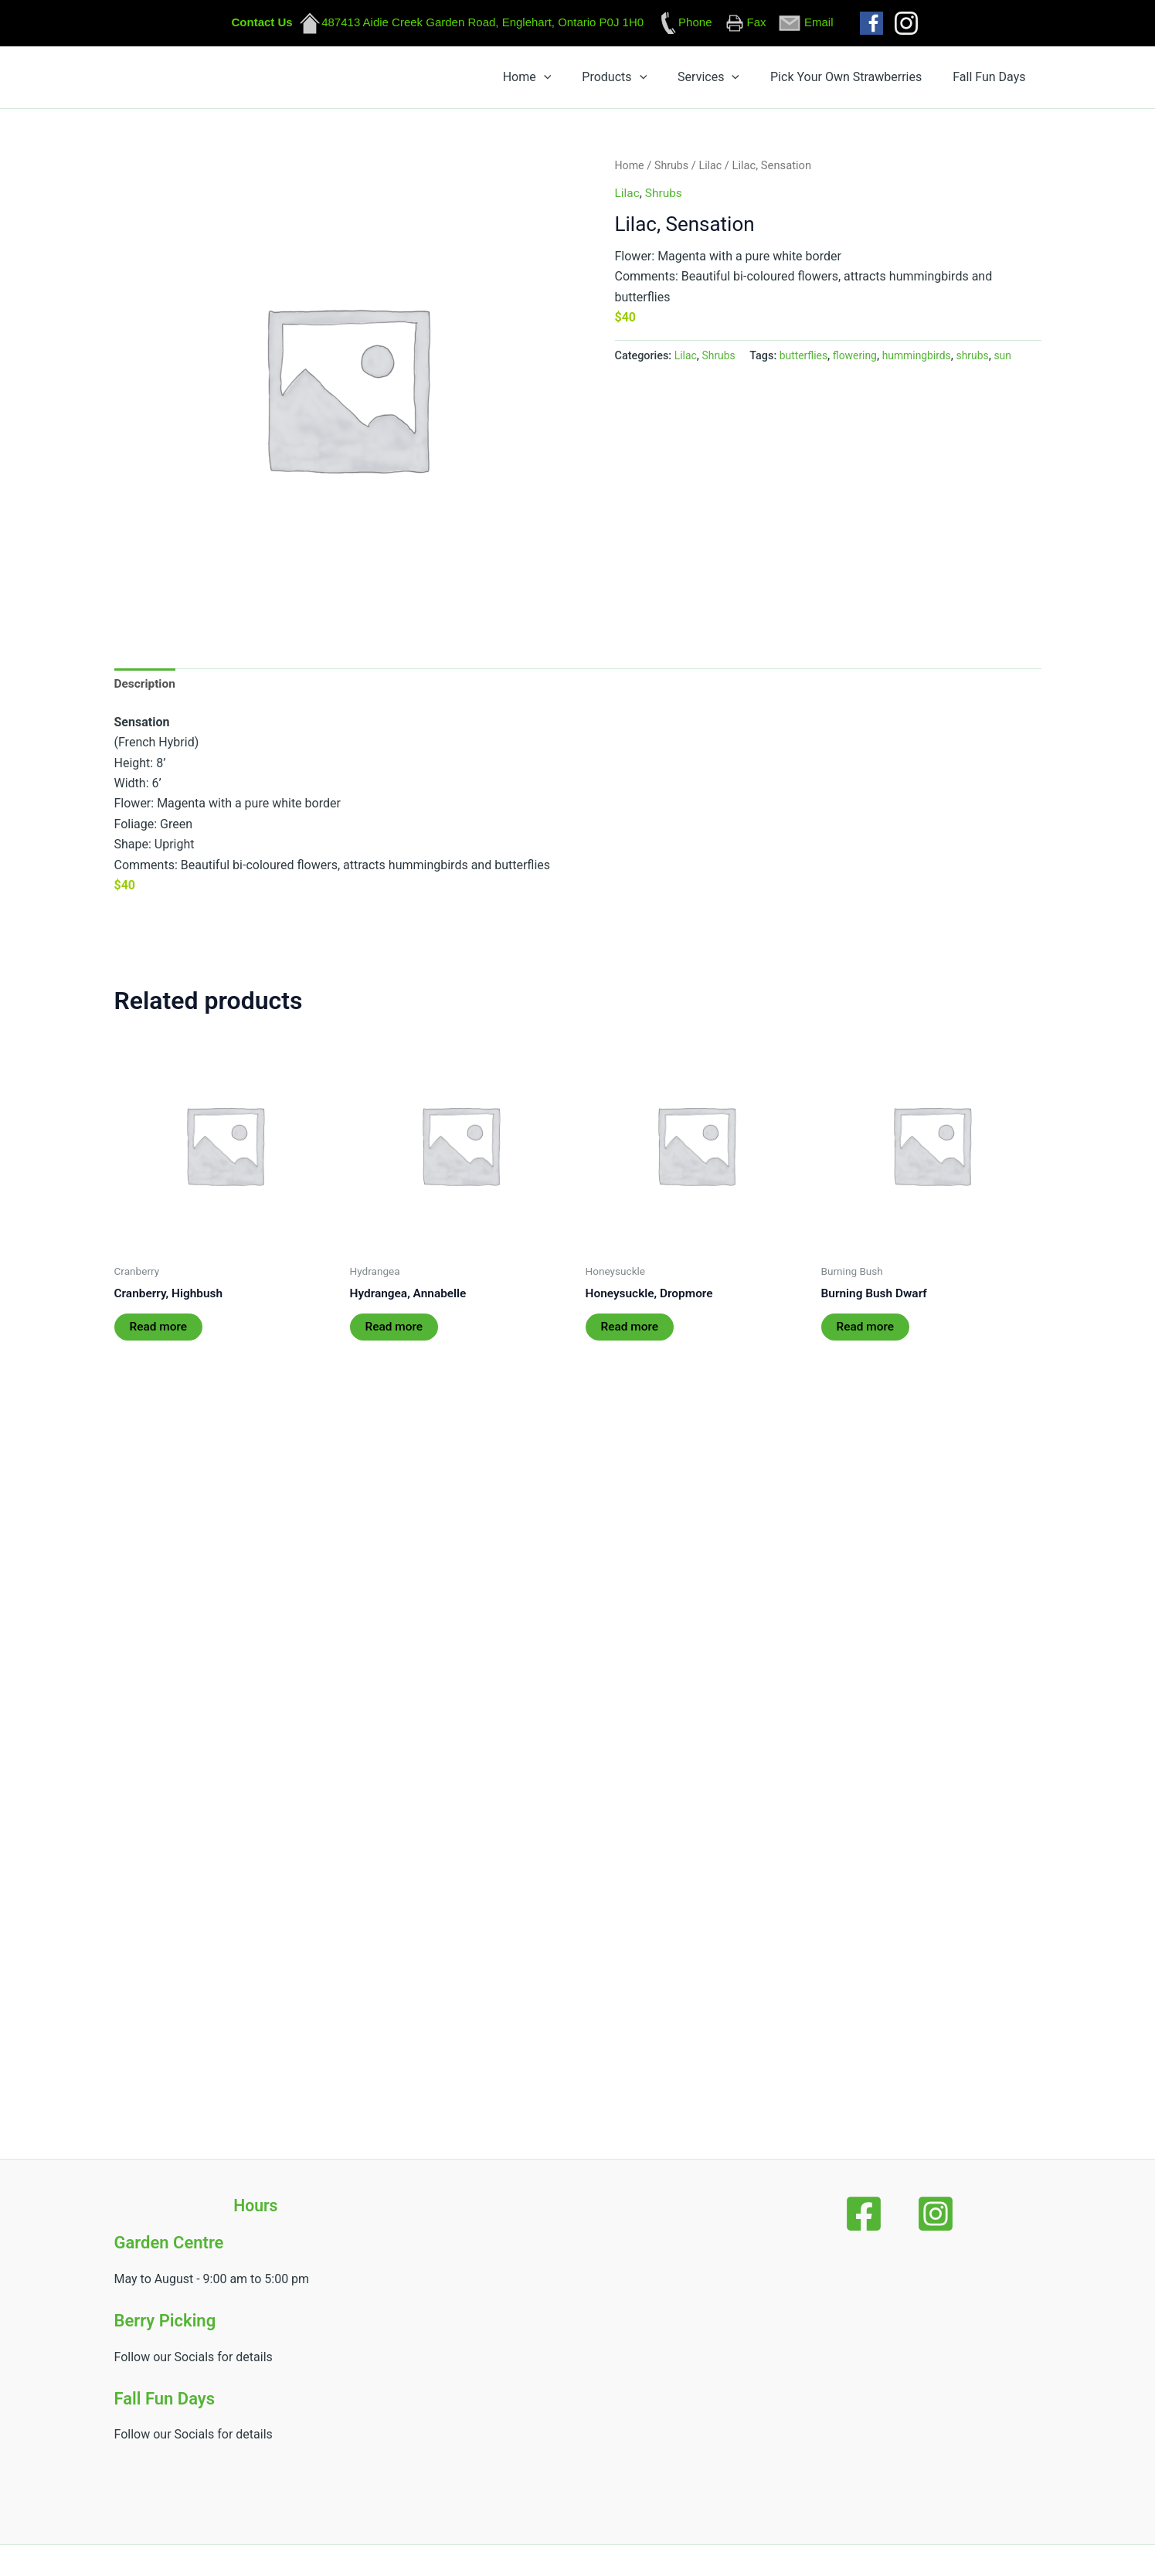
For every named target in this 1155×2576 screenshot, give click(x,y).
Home (630, 171)
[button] (655, 80)
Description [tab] (146, 690)
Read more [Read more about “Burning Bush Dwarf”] (866, 1335)
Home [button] (638, 80)
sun (1012, 362)
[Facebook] (875, 2213)
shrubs (981, 362)
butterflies (807, 362)
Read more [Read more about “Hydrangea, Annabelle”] (395, 1335)
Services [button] (770, 80)
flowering (859, 362)
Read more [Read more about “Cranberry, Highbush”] (159, 1335)
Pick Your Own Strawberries (883, 80)
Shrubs (673, 171)
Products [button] (700, 80)
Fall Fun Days (1001, 80)
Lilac (713, 171)
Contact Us (261, 22)
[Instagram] (923, 2213)
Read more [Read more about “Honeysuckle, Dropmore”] (631, 1335)
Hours (256, 2205)
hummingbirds (924, 362)
